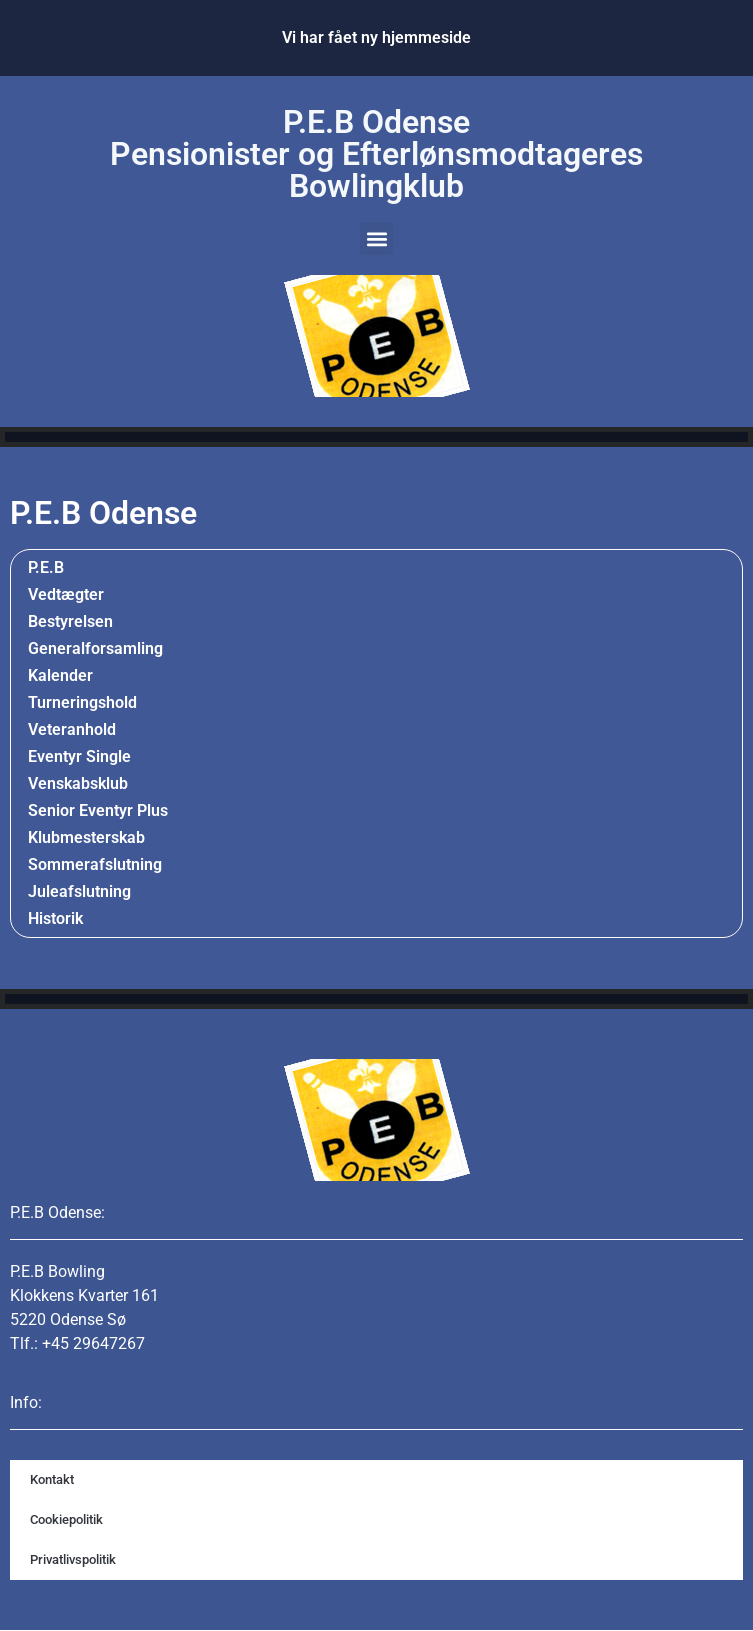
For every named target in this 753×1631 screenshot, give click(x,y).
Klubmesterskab (86, 837)
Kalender (60, 675)
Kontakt (52, 1479)
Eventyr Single (79, 756)
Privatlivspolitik (73, 1559)
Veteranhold (72, 729)
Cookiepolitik (66, 1519)
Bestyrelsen (70, 621)
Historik (60, 919)
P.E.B (46, 567)
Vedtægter (66, 594)
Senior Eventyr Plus (98, 810)
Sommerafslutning (95, 864)
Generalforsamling (95, 648)
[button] (376, 238)
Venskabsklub (78, 783)
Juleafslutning (79, 891)
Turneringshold (82, 702)
